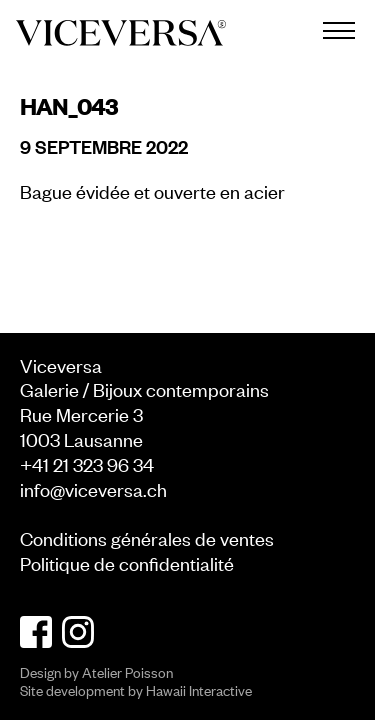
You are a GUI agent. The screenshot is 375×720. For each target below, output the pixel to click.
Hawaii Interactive (199, 689)
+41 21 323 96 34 (87, 463)
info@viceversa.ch (93, 488)
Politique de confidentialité (127, 562)
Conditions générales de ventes (147, 537)
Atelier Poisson (127, 671)
